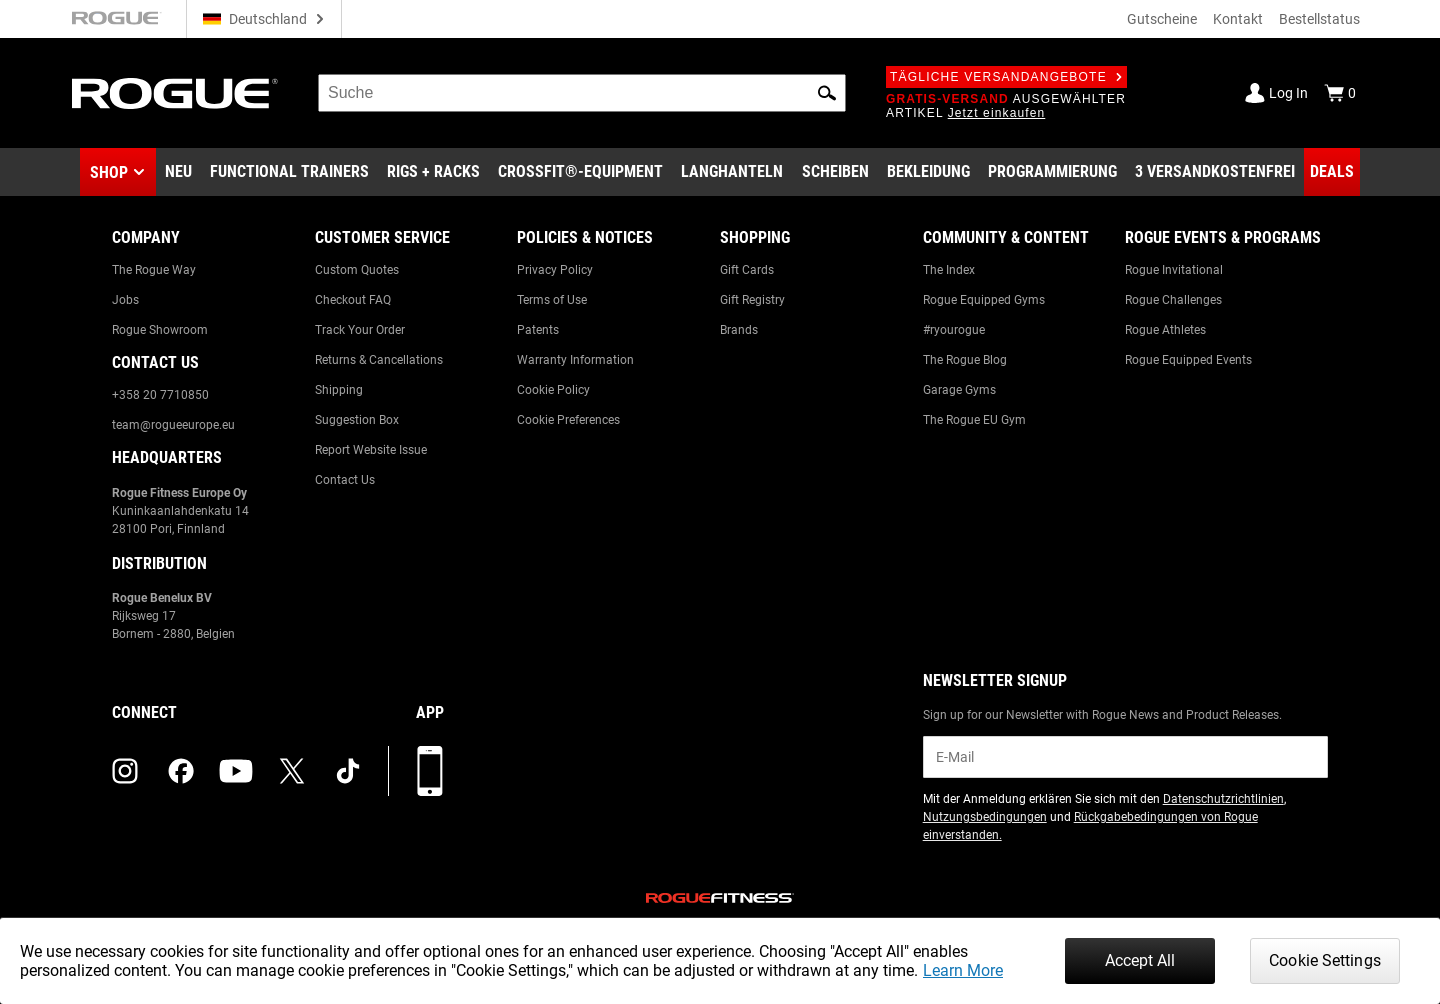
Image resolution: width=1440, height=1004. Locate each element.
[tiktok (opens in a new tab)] (348, 771)
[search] (582, 93)
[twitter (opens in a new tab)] (292, 771)
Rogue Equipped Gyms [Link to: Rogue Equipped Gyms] (984, 300)
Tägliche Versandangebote (1006, 77)
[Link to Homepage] (175, 93)
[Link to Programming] (1052, 172)
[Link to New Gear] (178, 172)
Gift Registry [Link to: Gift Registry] (752, 300)
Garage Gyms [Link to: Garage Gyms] (959, 390)
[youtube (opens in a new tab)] (236, 771)
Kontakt (1238, 19)
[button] (827, 93)
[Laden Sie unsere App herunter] (430, 771)
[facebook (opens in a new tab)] (181, 771)
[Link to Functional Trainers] (289, 172)
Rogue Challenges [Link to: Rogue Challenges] (1173, 300)
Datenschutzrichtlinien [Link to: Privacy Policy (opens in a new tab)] (1223, 799)
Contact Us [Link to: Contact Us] (345, 480)
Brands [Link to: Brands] (739, 330)
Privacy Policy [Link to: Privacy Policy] (555, 270)
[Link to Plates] (835, 172)
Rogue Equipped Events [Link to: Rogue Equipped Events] (1188, 360)
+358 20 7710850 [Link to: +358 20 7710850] (160, 395)
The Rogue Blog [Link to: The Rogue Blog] (965, 360)
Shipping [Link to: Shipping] (339, 390)
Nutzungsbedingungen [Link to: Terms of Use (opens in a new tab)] (985, 817)
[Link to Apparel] (928, 172)
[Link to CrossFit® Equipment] (580, 172)
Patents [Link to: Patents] (538, 330)
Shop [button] (109, 172)
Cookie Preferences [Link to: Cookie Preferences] (568, 420)
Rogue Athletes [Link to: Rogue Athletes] (1165, 330)
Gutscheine (1162, 19)
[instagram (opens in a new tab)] (125, 771)
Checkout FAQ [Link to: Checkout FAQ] (353, 300)
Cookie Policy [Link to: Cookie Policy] (553, 390)
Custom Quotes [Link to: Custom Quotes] (357, 270)
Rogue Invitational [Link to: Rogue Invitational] (1174, 270)
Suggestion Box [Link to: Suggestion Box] (357, 420)
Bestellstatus (1319, 19)
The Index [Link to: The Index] (949, 270)
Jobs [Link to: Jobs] (125, 300)
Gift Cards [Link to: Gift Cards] (747, 270)
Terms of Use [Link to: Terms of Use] (552, 300)
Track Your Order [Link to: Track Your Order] (360, 330)
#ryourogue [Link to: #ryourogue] (954, 330)
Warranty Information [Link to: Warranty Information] (575, 360)
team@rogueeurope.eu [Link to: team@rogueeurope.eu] (173, 425)
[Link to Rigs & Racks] (433, 172)
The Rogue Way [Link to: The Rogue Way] (154, 270)
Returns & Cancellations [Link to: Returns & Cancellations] (379, 360)
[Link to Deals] (1332, 172)
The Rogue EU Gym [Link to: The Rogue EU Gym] (974, 420)
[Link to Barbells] (732, 172)
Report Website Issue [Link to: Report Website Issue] (371, 450)
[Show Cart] (1340, 93)
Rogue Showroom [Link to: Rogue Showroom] (160, 330)
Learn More (963, 970)
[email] (1125, 757)
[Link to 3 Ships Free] (1215, 172)
